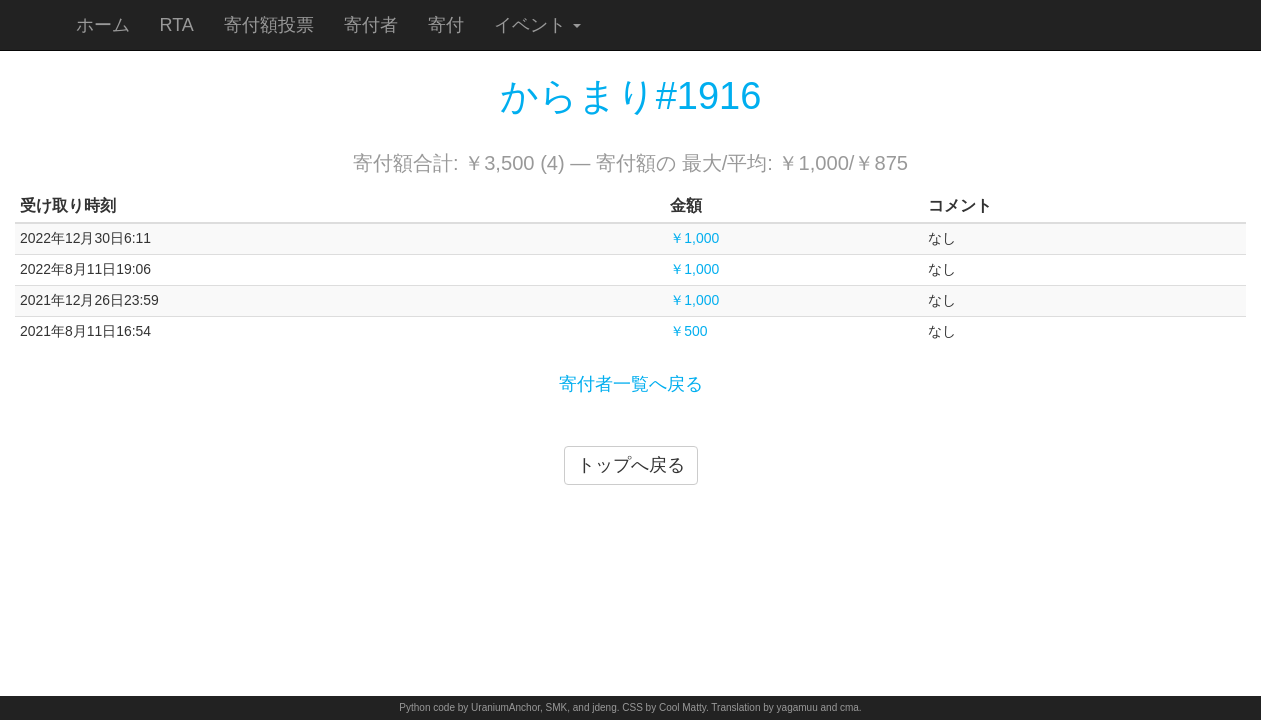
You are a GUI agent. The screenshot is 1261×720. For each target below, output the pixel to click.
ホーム (103, 25)
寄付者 (371, 25)
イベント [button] (537, 25)
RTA (177, 25)
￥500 (688, 331)
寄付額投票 (269, 25)
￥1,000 (694, 238)
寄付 (446, 25)
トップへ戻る (631, 465)
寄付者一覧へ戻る (631, 384)
